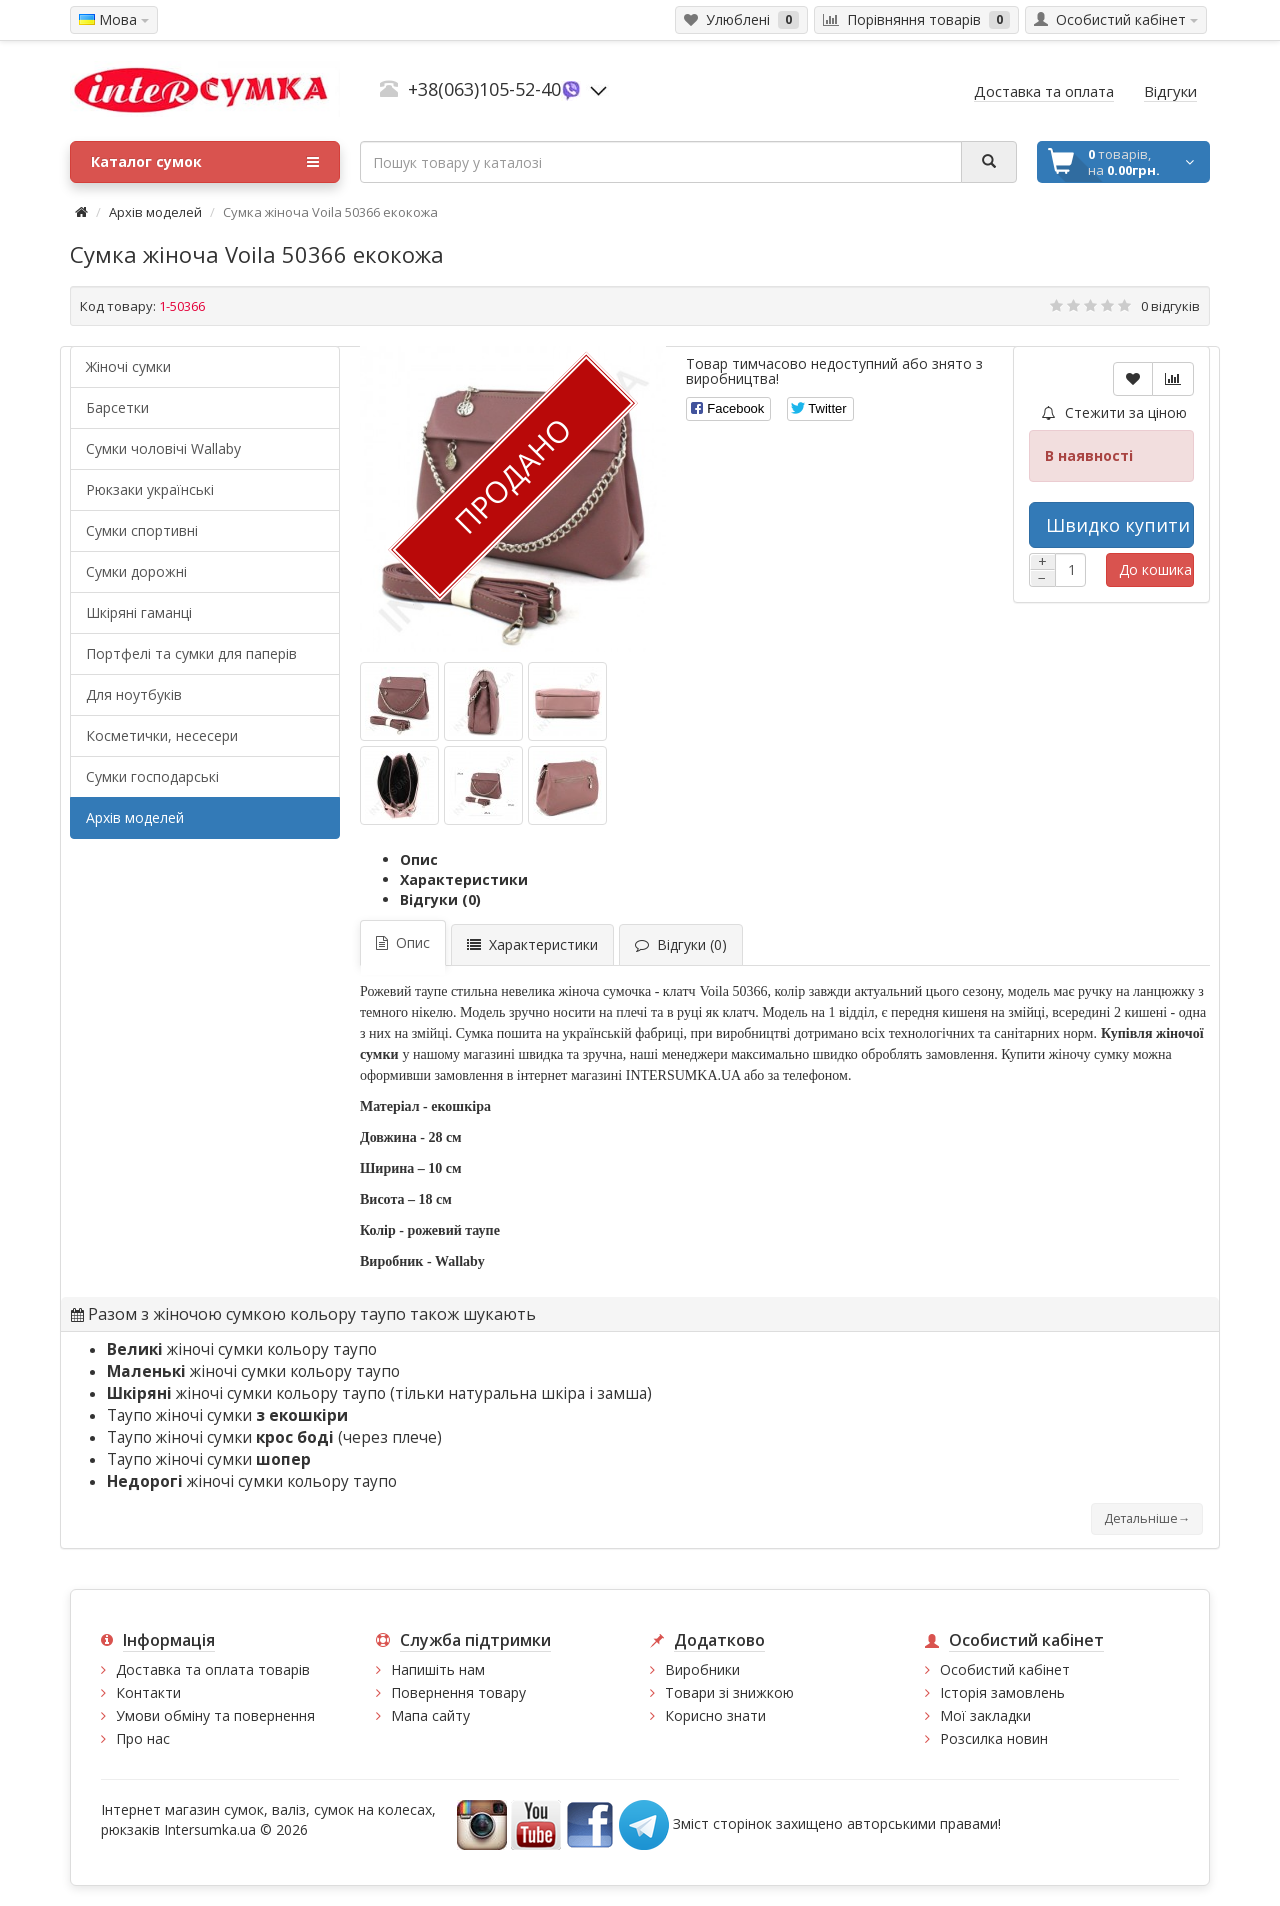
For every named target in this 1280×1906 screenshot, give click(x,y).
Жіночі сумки (128, 366)
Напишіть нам (438, 1669)
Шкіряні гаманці (139, 612)
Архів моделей (155, 212)
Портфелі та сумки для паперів (191, 653)
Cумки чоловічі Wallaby (163, 448)
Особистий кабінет (1005, 1669)
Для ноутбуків (134, 694)
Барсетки (117, 407)
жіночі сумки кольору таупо (242, 1349)
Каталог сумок (205, 162)
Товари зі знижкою (729, 1692)
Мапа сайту (430, 1715)
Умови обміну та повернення (215, 1715)
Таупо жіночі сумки (227, 1415)
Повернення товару (458, 1692)
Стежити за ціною (1114, 412)
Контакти (148, 1692)
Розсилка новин (994, 1738)
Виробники (702, 1669)
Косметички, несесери (162, 735)
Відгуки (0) (440, 899)
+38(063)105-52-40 (484, 89)
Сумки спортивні (142, 530)
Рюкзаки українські (150, 489)
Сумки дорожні (136, 571)
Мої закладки (985, 1715)
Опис (419, 859)
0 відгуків (1170, 306)
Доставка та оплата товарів (213, 1669)
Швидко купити (1118, 525)
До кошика (1155, 569)
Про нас (143, 1738)
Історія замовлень (1002, 1692)
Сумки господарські (152, 776)
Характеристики (464, 879)
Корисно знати (715, 1715)
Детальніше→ (1147, 1518)
